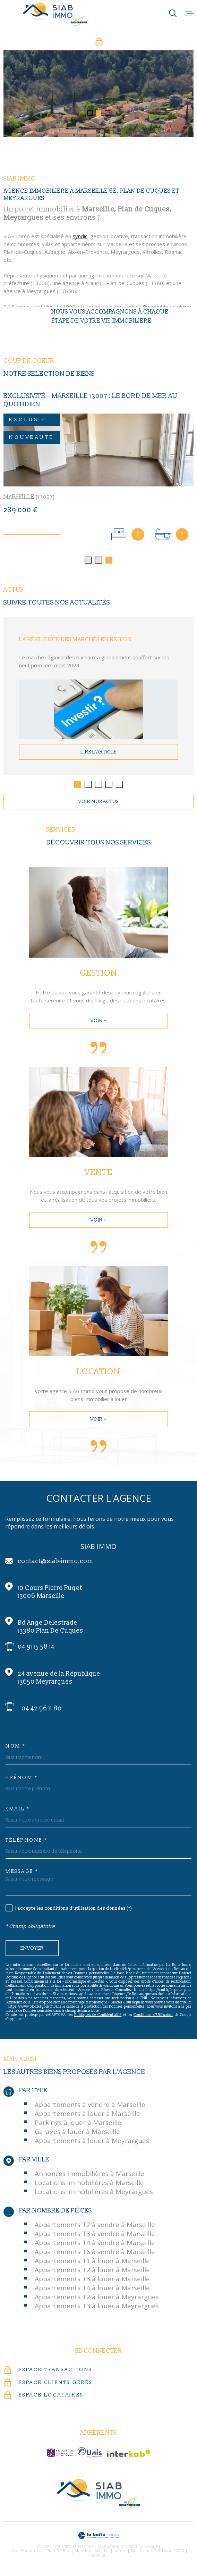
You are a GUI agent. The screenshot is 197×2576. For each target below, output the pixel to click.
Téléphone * (27, 1841)
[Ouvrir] (173, 13)
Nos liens (141, 2552)
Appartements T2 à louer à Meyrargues (97, 2298)
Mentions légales (92, 2552)
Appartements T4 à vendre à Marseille (95, 2244)
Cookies (98, 2557)
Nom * (16, 1747)
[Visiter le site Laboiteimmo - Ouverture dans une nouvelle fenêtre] (98, 2537)
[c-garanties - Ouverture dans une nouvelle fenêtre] (59, 2454)
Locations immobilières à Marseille (89, 2184)
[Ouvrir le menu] (189, 13)
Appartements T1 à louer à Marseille (92, 2262)
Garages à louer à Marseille (77, 2133)
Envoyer (32, 1949)
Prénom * (21, 1779)
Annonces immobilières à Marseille (89, 2175)
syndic (79, 244)
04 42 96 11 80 (42, 1710)
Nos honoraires (27, 2552)
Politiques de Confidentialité (98, 2016)
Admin (120, 2552)
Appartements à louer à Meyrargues (92, 2142)
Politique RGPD (169, 2552)
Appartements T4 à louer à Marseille (92, 2289)
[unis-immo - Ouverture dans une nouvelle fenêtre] (90, 2454)
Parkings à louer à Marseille (78, 2124)
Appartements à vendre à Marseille (90, 2106)
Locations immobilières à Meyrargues (94, 2193)
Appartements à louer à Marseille (87, 2115)
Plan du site (58, 2552)
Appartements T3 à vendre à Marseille (95, 2235)
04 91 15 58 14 (36, 1648)
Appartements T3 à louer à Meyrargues (97, 2307)
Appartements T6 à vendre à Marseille (95, 2253)
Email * (18, 1810)
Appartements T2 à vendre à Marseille (95, 2226)
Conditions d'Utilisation (153, 2016)
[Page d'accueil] (55, 14)
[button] (90, 113)
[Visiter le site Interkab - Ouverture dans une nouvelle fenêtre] (128, 2454)
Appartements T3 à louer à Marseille (92, 2280)
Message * (22, 1873)
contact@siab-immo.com (55, 1563)
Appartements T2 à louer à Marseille (92, 2271)
